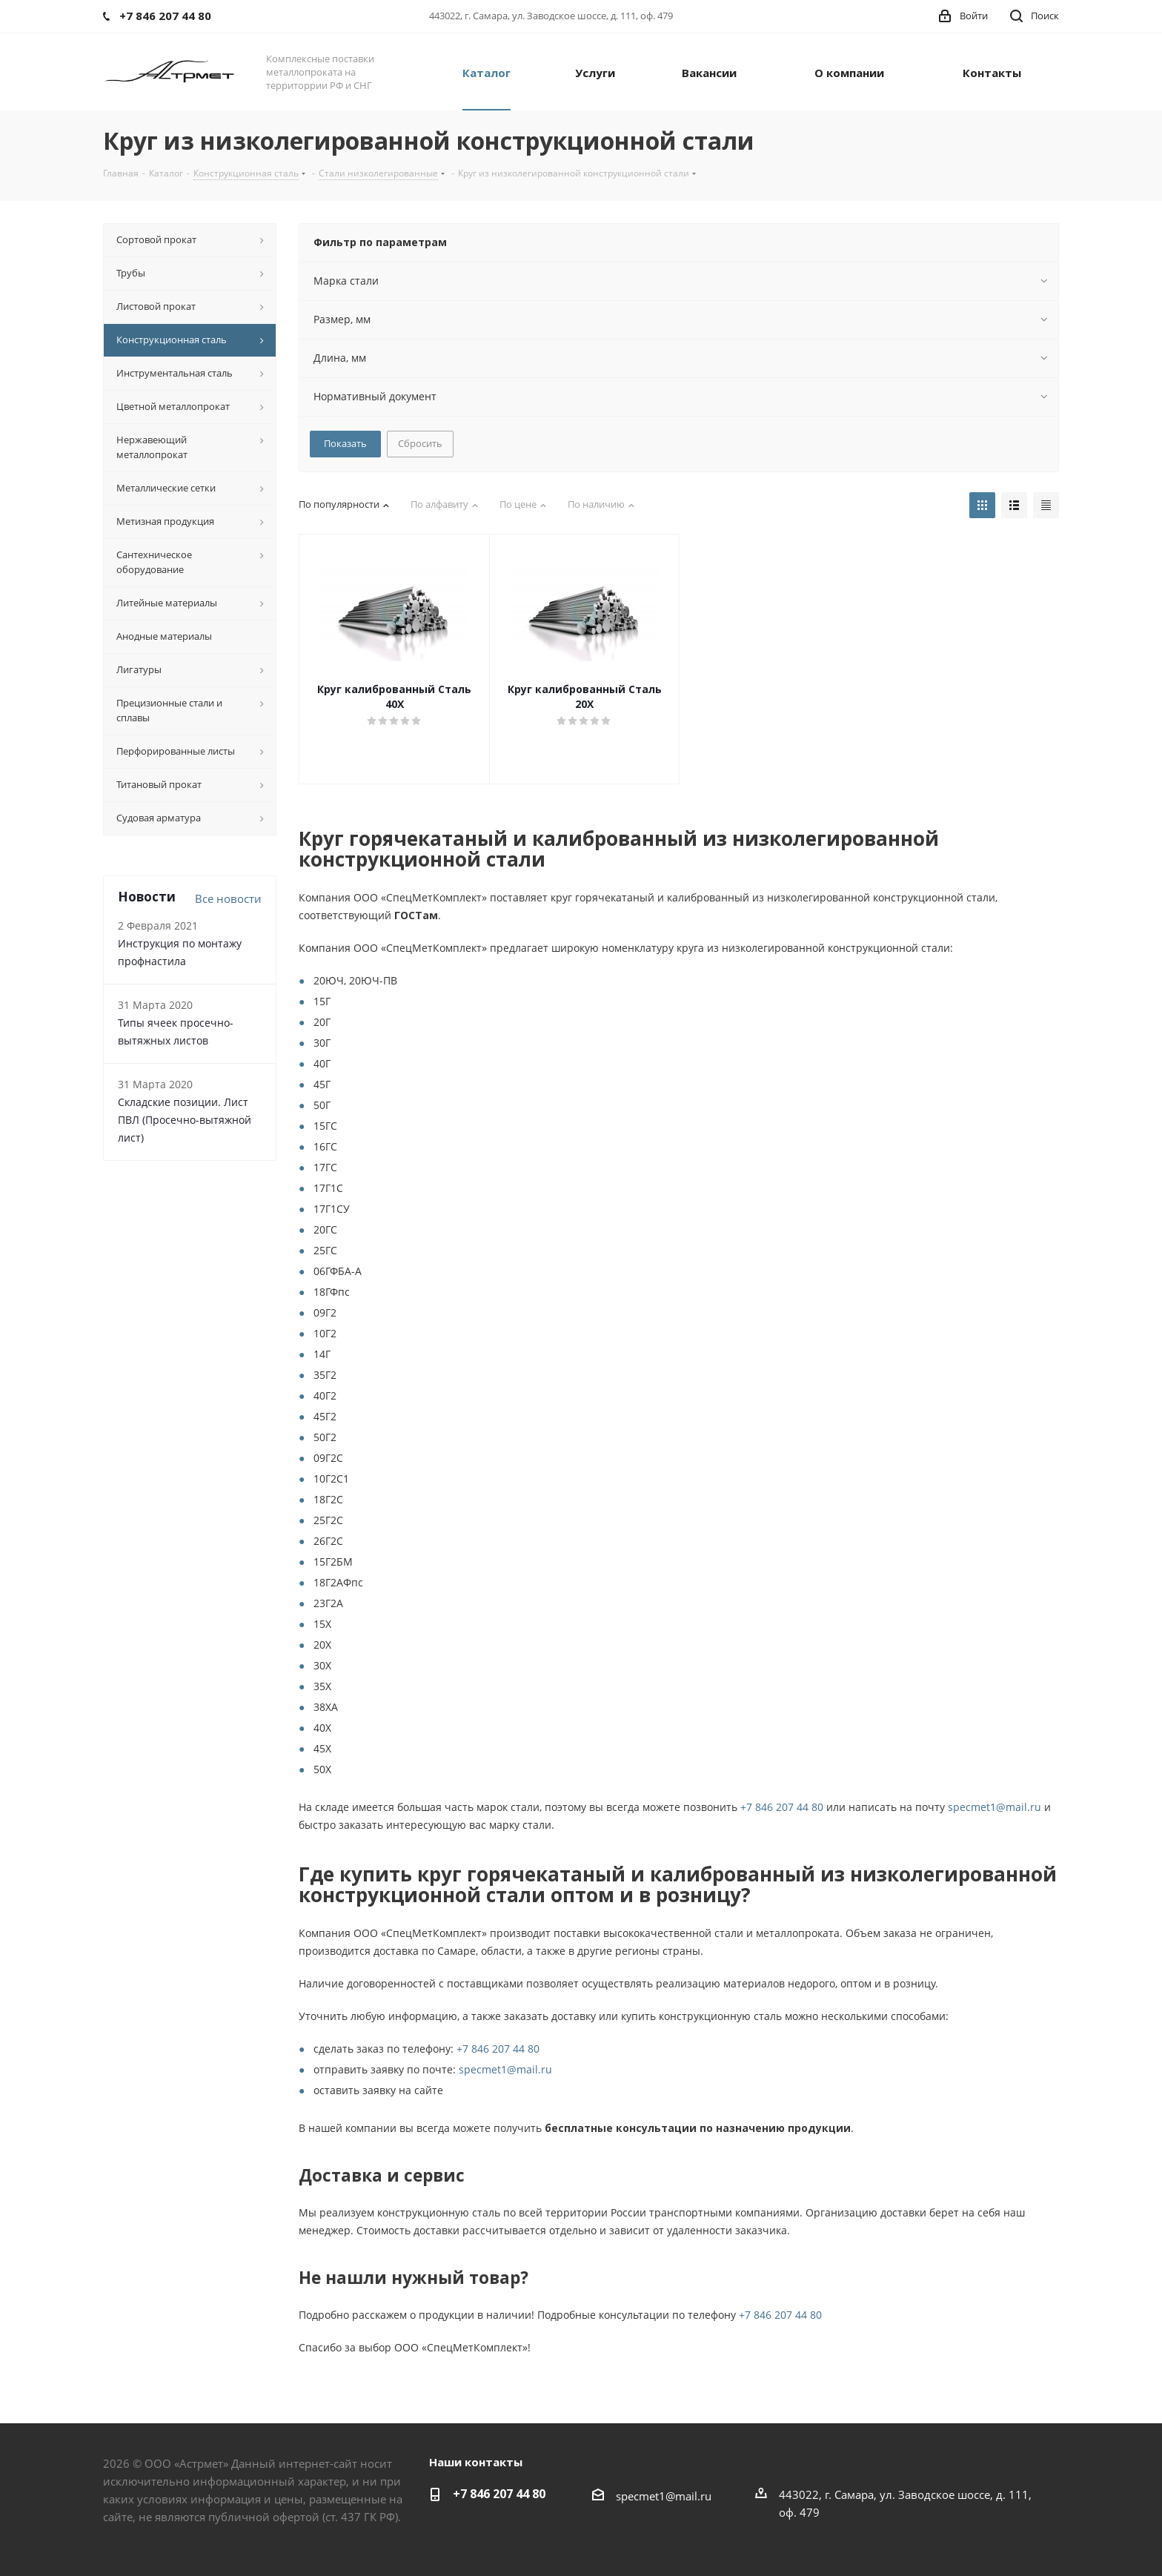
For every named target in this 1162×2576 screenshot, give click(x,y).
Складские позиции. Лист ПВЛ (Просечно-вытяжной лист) (184, 1120)
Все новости (228, 898)
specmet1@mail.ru (994, 1807)
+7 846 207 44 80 (781, 1807)
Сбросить (420, 443)
